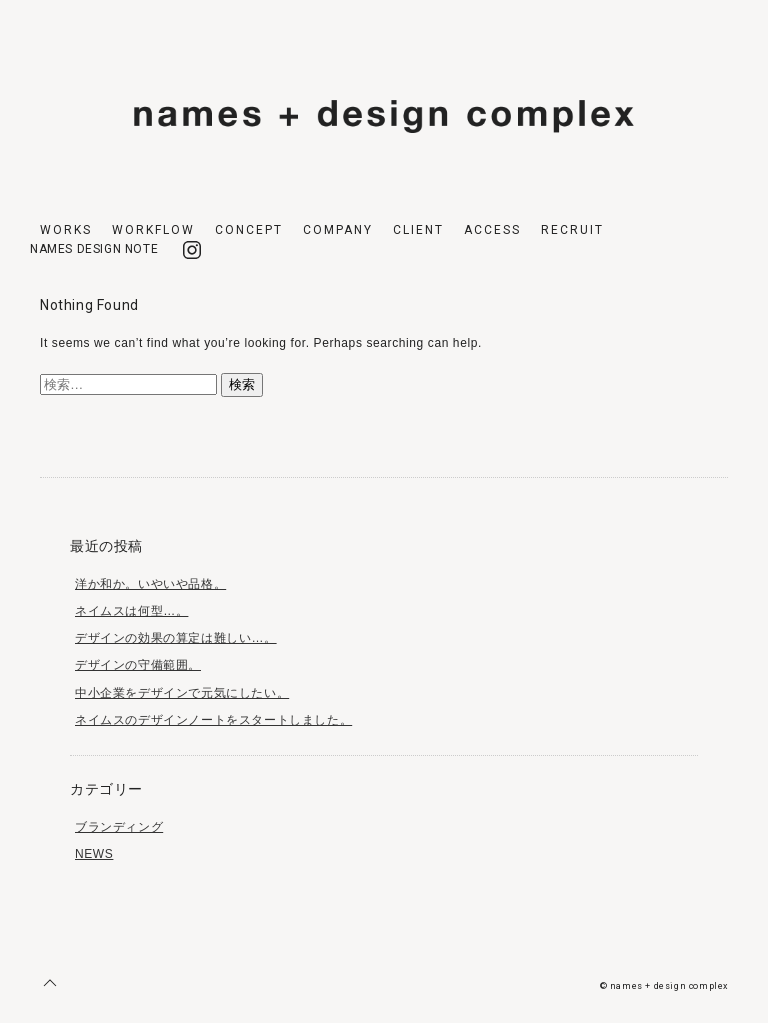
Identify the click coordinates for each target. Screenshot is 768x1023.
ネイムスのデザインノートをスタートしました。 (213, 720)
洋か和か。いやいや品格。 (150, 584)
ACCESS (492, 230)
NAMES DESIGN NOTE (94, 249)
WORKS (66, 230)
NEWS (94, 854)
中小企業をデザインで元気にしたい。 (182, 693)
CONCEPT (249, 230)
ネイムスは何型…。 (131, 611)
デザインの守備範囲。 (138, 665)
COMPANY (338, 230)
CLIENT (418, 230)
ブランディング (119, 827)
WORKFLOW (153, 230)
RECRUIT (572, 230)
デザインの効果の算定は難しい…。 (176, 638)
